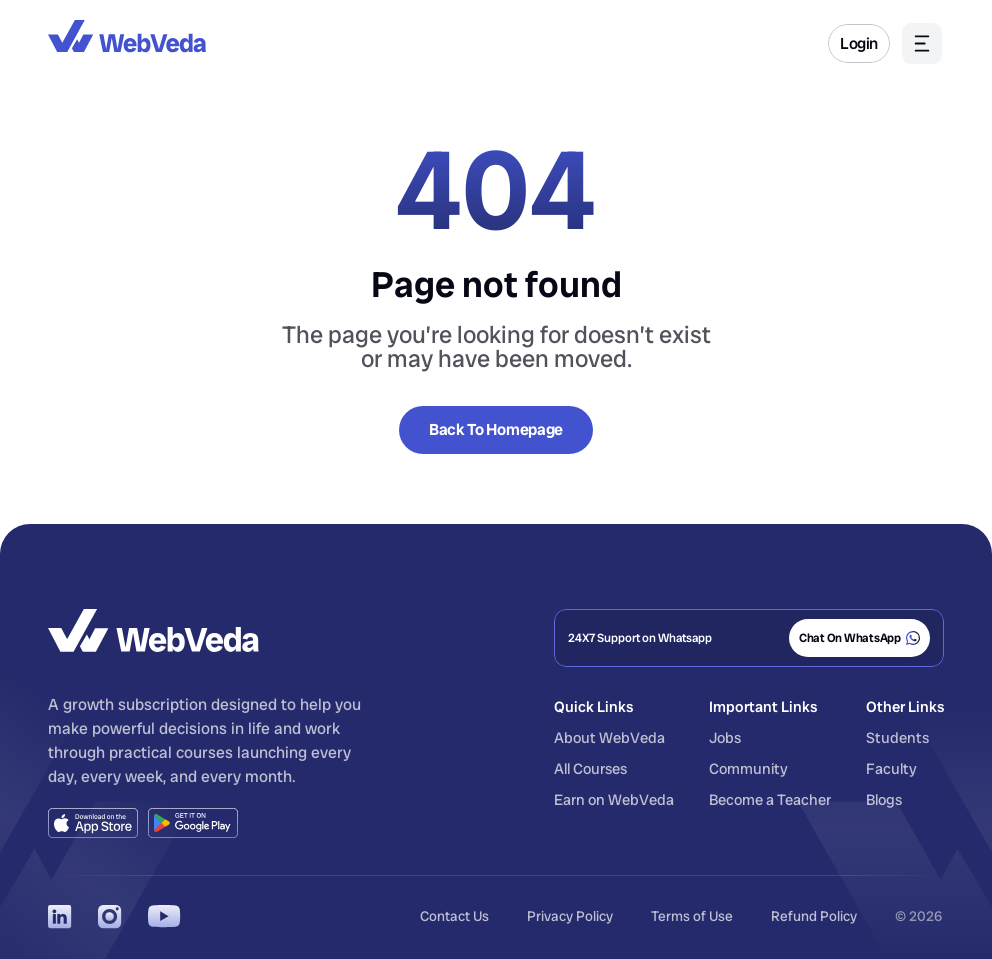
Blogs (884, 800)
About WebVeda (609, 738)
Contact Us (454, 916)
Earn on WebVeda (614, 800)
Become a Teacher (770, 800)
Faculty (891, 769)
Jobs (725, 738)
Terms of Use (692, 916)
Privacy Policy (570, 916)
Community (748, 769)
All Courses (590, 769)
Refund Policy (814, 916)
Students (897, 738)
